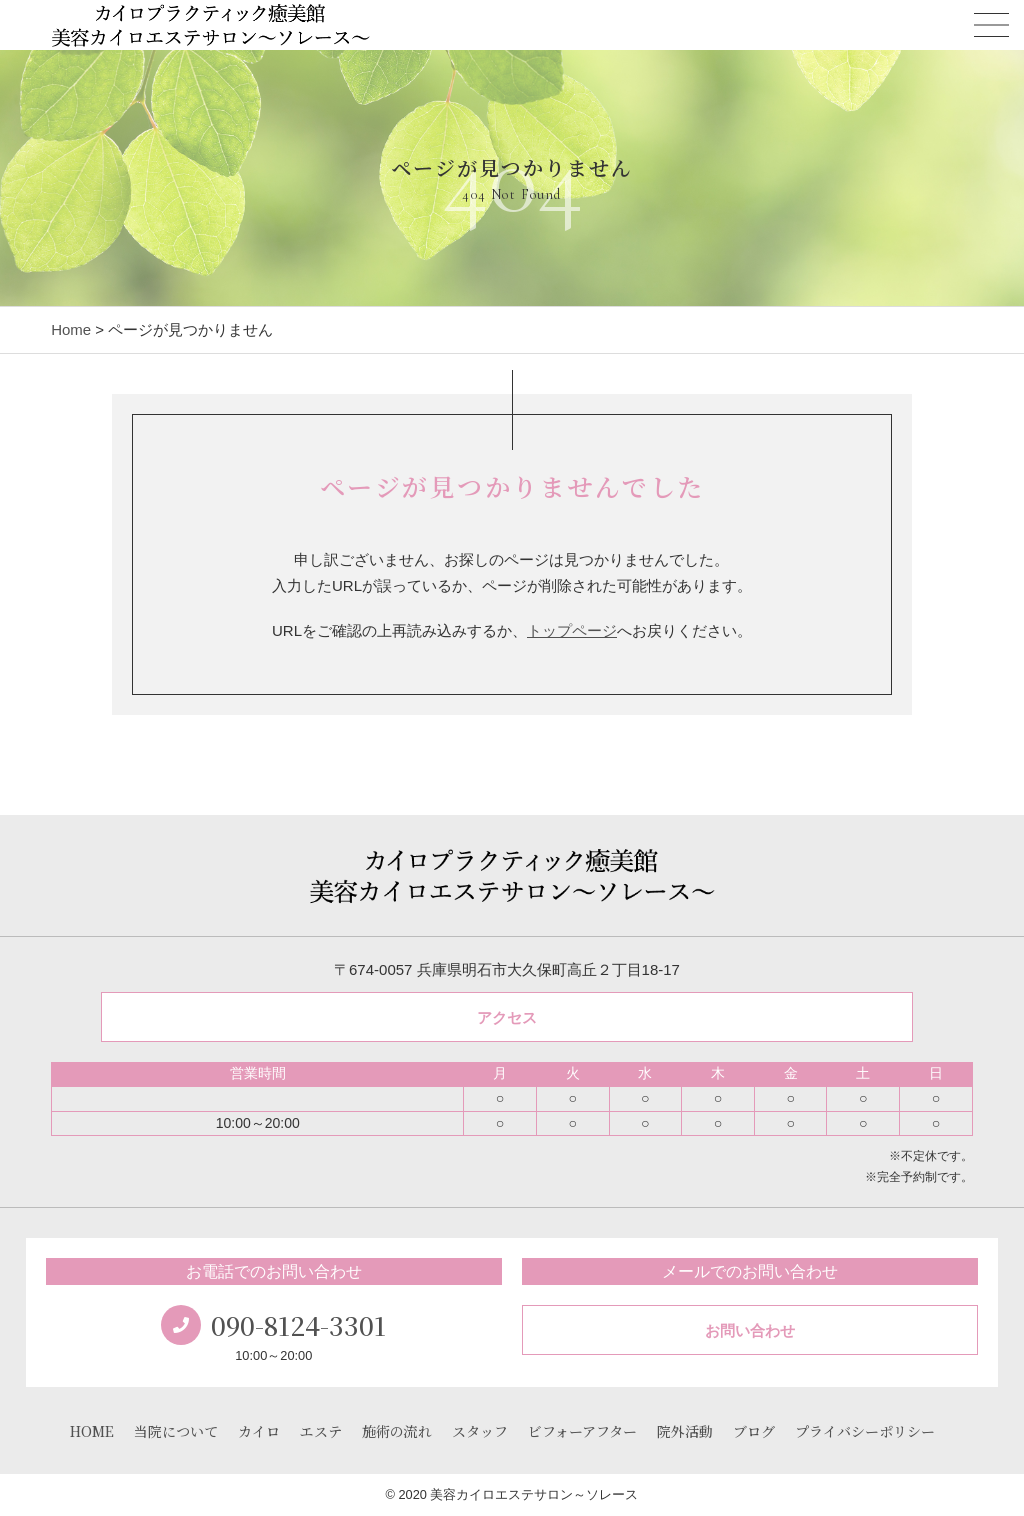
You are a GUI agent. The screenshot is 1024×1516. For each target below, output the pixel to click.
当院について (176, 1431)
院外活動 (685, 1431)
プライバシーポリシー (865, 1431)
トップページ (572, 630)
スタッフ (480, 1431)
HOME (92, 1431)
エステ (321, 1431)
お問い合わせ (750, 1330)
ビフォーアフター (582, 1431)
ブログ (754, 1431)
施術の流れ (397, 1431)
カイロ (259, 1431)
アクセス (507, 1017)
